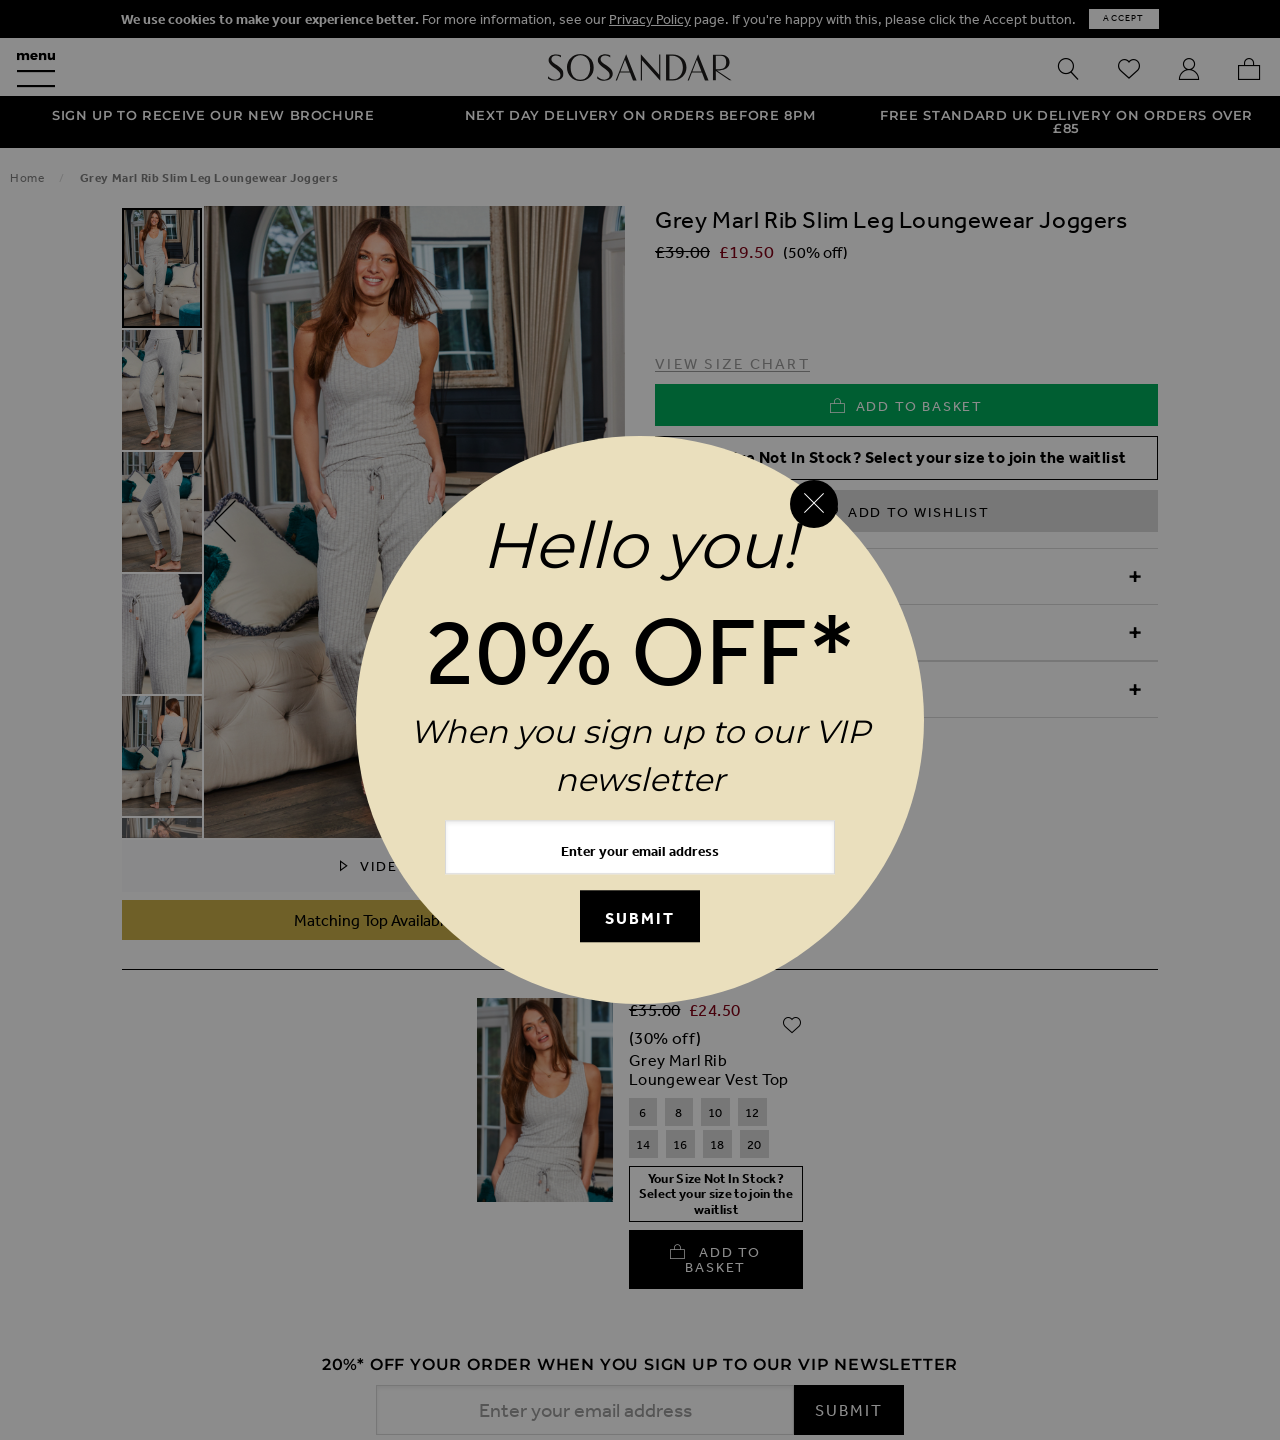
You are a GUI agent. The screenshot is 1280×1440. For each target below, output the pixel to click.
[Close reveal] (814, 504)
